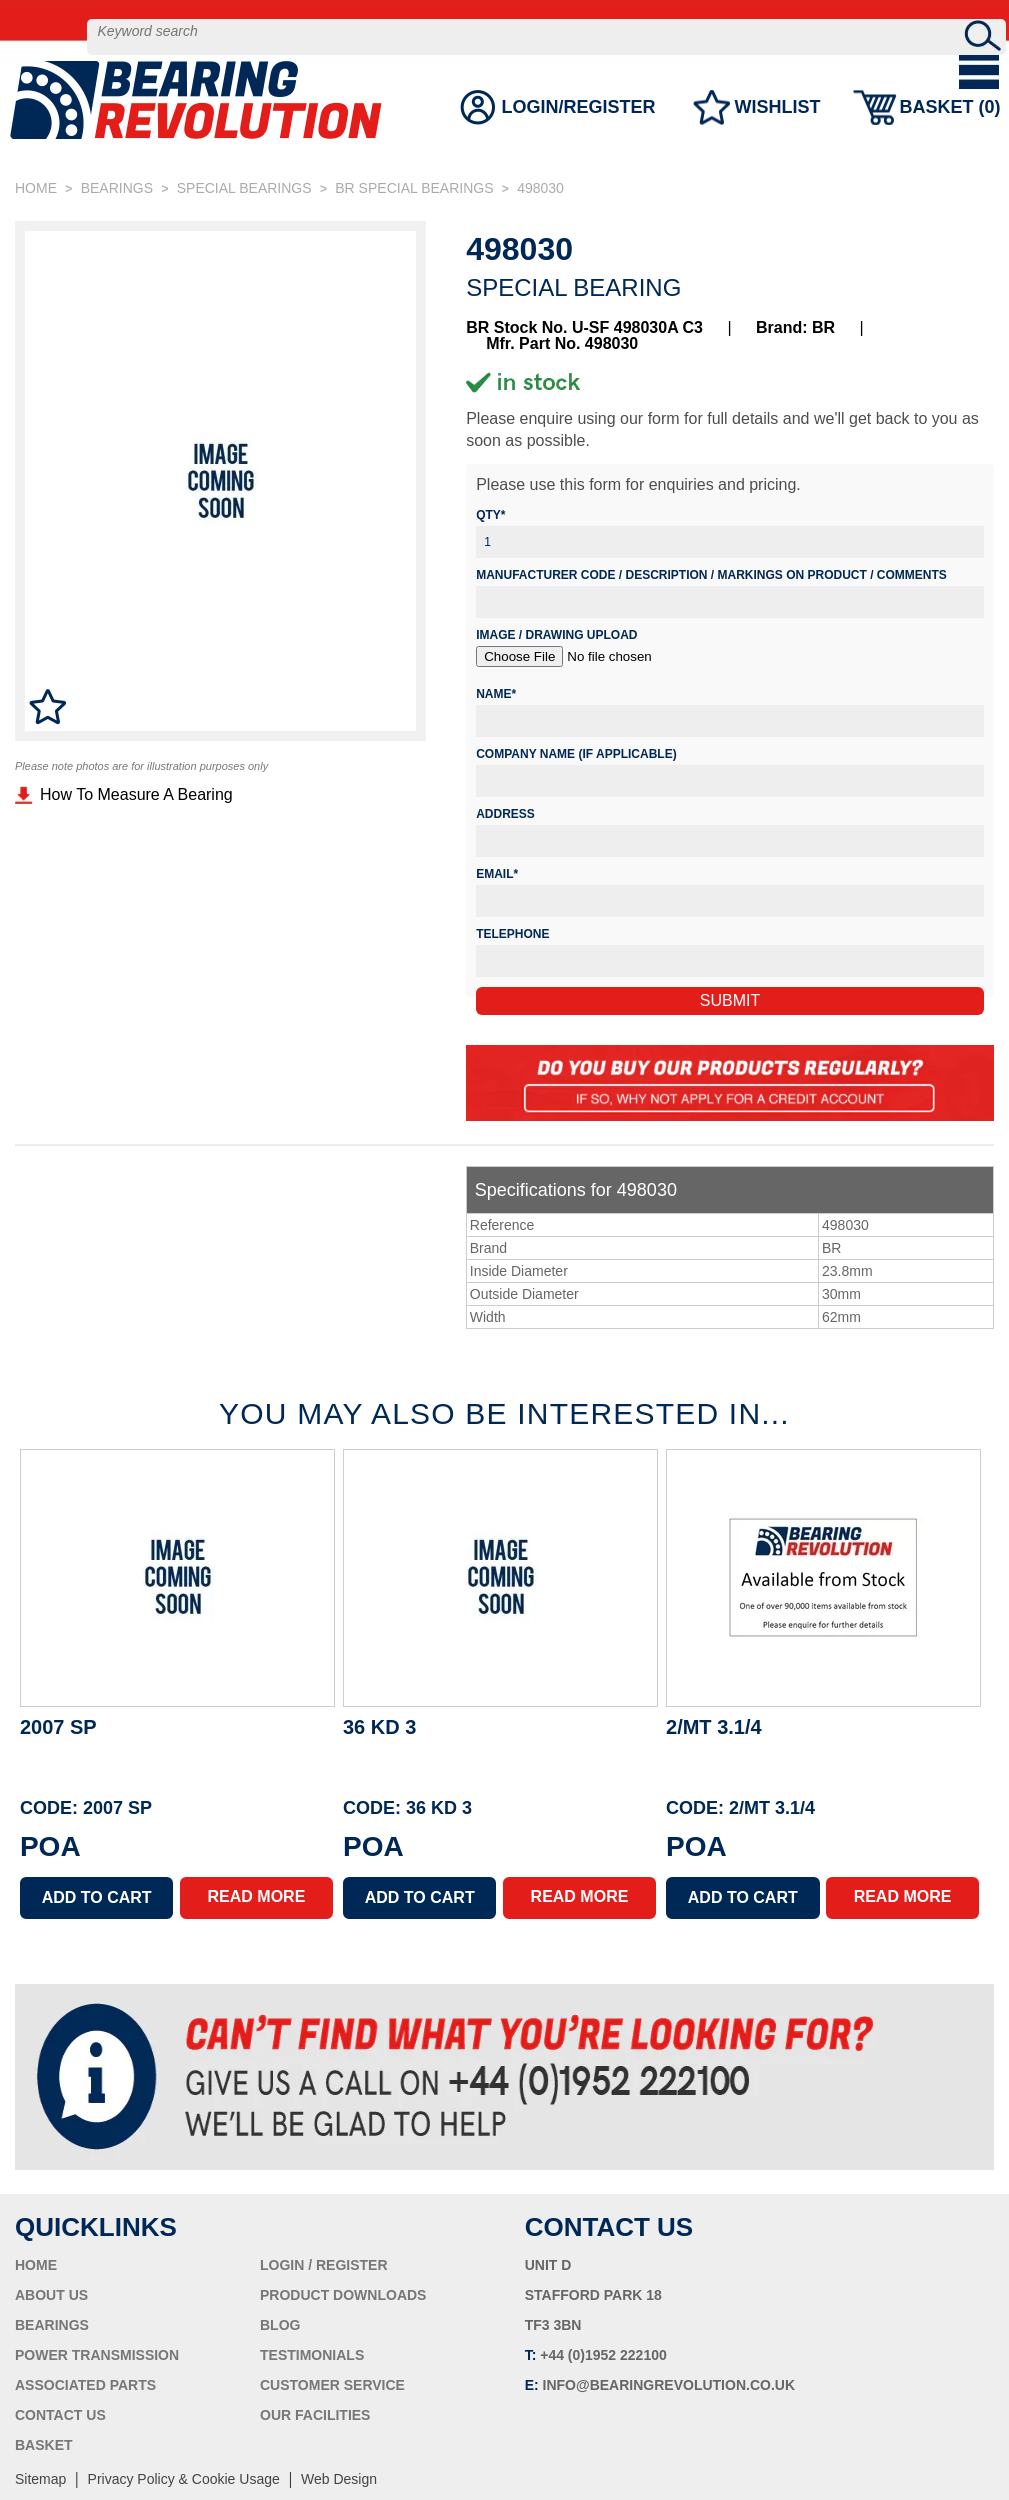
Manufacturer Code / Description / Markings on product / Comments (711, 575)
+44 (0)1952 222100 (603, 2355)
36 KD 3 (379, 1727)
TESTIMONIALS (312, 2355)
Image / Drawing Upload (556, 635)
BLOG (280, 2325)
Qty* (490, 515)
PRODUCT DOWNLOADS (343, 2295)
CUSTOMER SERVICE (332, 2385)
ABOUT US (51, 2295)
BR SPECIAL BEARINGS (414, 188)
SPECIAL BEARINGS (244, 188)
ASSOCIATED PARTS (85, 2385)
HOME (36, 188)
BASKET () (948, 125)
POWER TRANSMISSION (97, 2355)
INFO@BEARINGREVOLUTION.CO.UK (669, 2385)
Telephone (512, 934)
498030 (540, 188)
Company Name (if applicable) (576, 754)
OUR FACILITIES (315, 2415)
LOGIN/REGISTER (577, 125)
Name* (496, 694)
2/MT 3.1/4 (714, 1727)
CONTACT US (60, 2415)
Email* (497, 874)
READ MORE (257, 1896)
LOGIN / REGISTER (324, 2265)
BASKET (44, 2445)
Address (505, 814)
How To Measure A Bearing (136, 794)
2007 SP (58, 1727)
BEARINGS (117, 188)
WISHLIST (776, 125)
